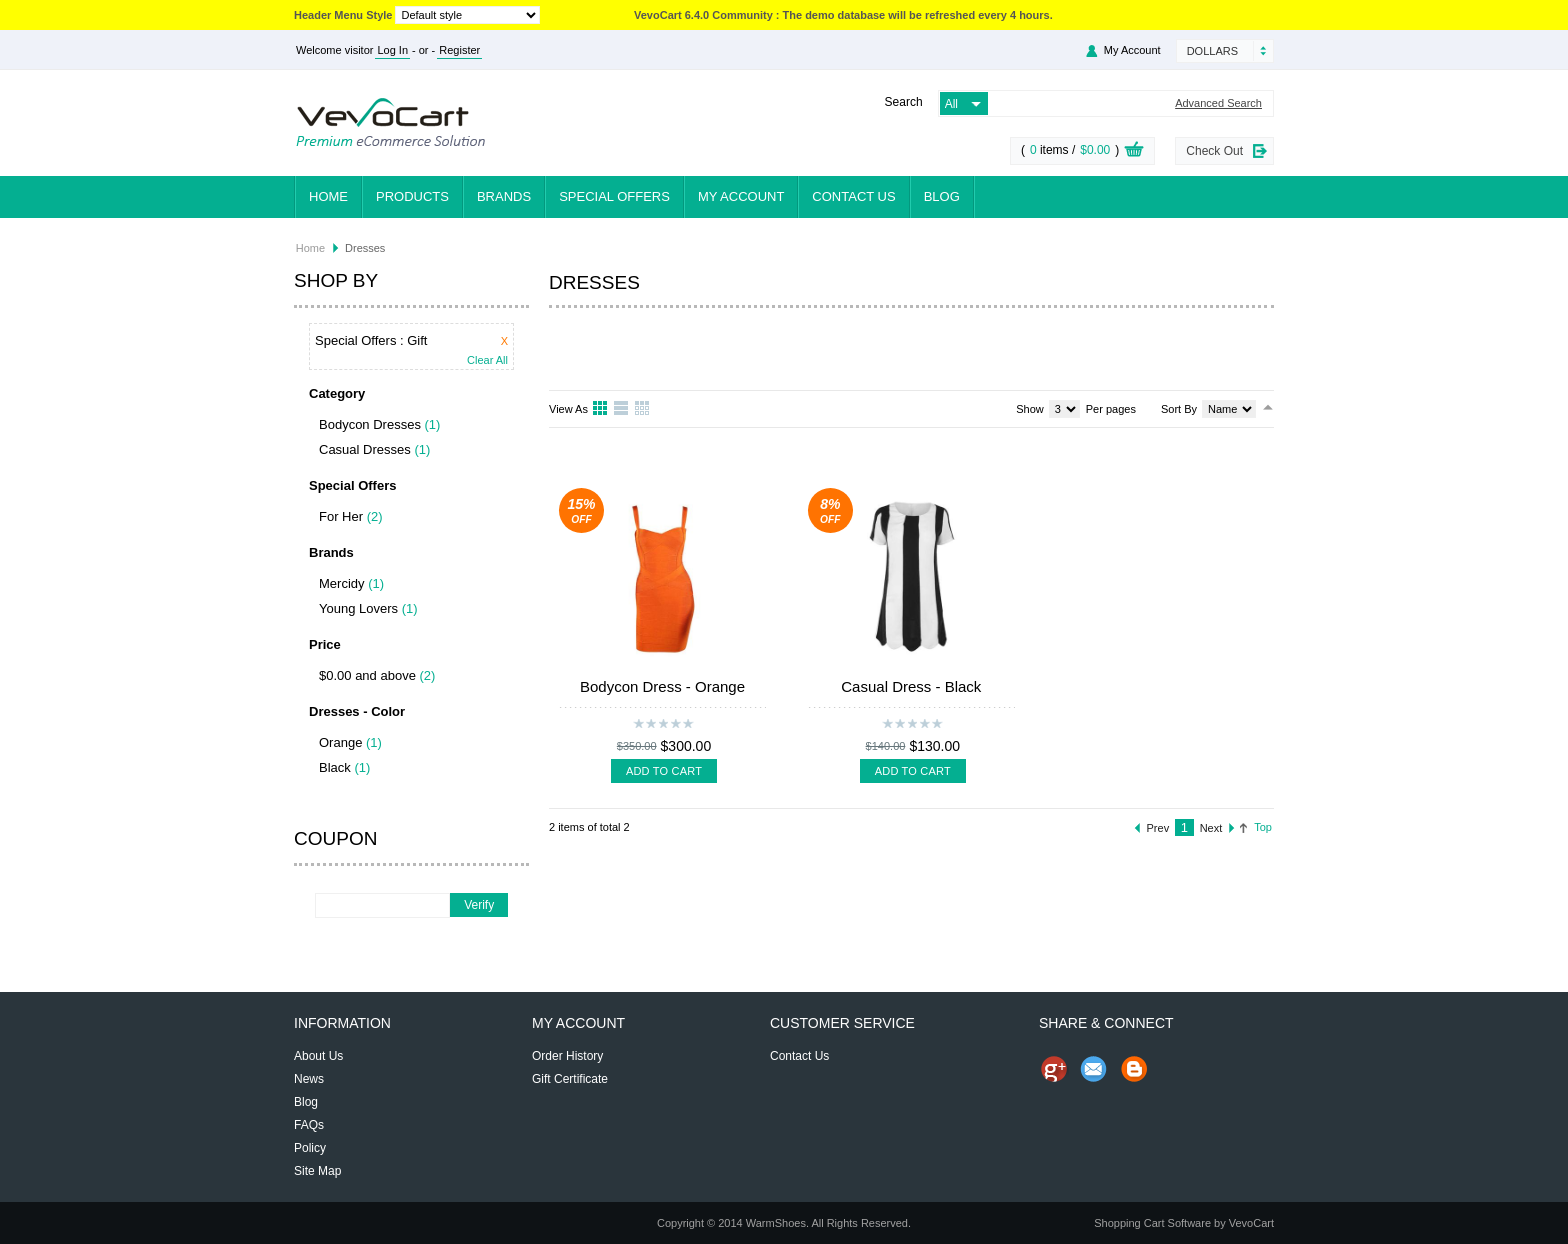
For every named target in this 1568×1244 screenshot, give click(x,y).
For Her (341, 516)
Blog (942, 196)
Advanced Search (1218, 103)
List (622, 409)
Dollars (1212, 51)
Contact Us (853, 196)
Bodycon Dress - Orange (662, 686)
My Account (1132, 50)
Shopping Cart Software (1152, 1223)
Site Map (317, 1171)
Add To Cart (664, 771)
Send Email (1094, 1069)
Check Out (1214, 151)
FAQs (309, 1125)
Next (1211, 828)
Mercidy (342, 583)
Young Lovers (358, 608)
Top (1263, 827)
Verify (479, 905)
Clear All (487, 360)
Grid (601, 409)
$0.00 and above (367, 675)
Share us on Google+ (1054, 1069)
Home (328, 196)
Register (459, 50)
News (309, 1079)
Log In (392, 50)
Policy (310, 1148)
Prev (1158, 828)
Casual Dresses (365, 449)
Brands (504, 196)
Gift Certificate (570, 1079)
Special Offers (614, 196)
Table (643, 409)
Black (335, 767)
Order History (567, 1056)
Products (412, 196)
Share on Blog (1134, 1069)
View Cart (1134, 152)
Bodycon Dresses (370, 424)
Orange (340, 742)
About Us (318, 1056)
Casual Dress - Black (911, 686)
